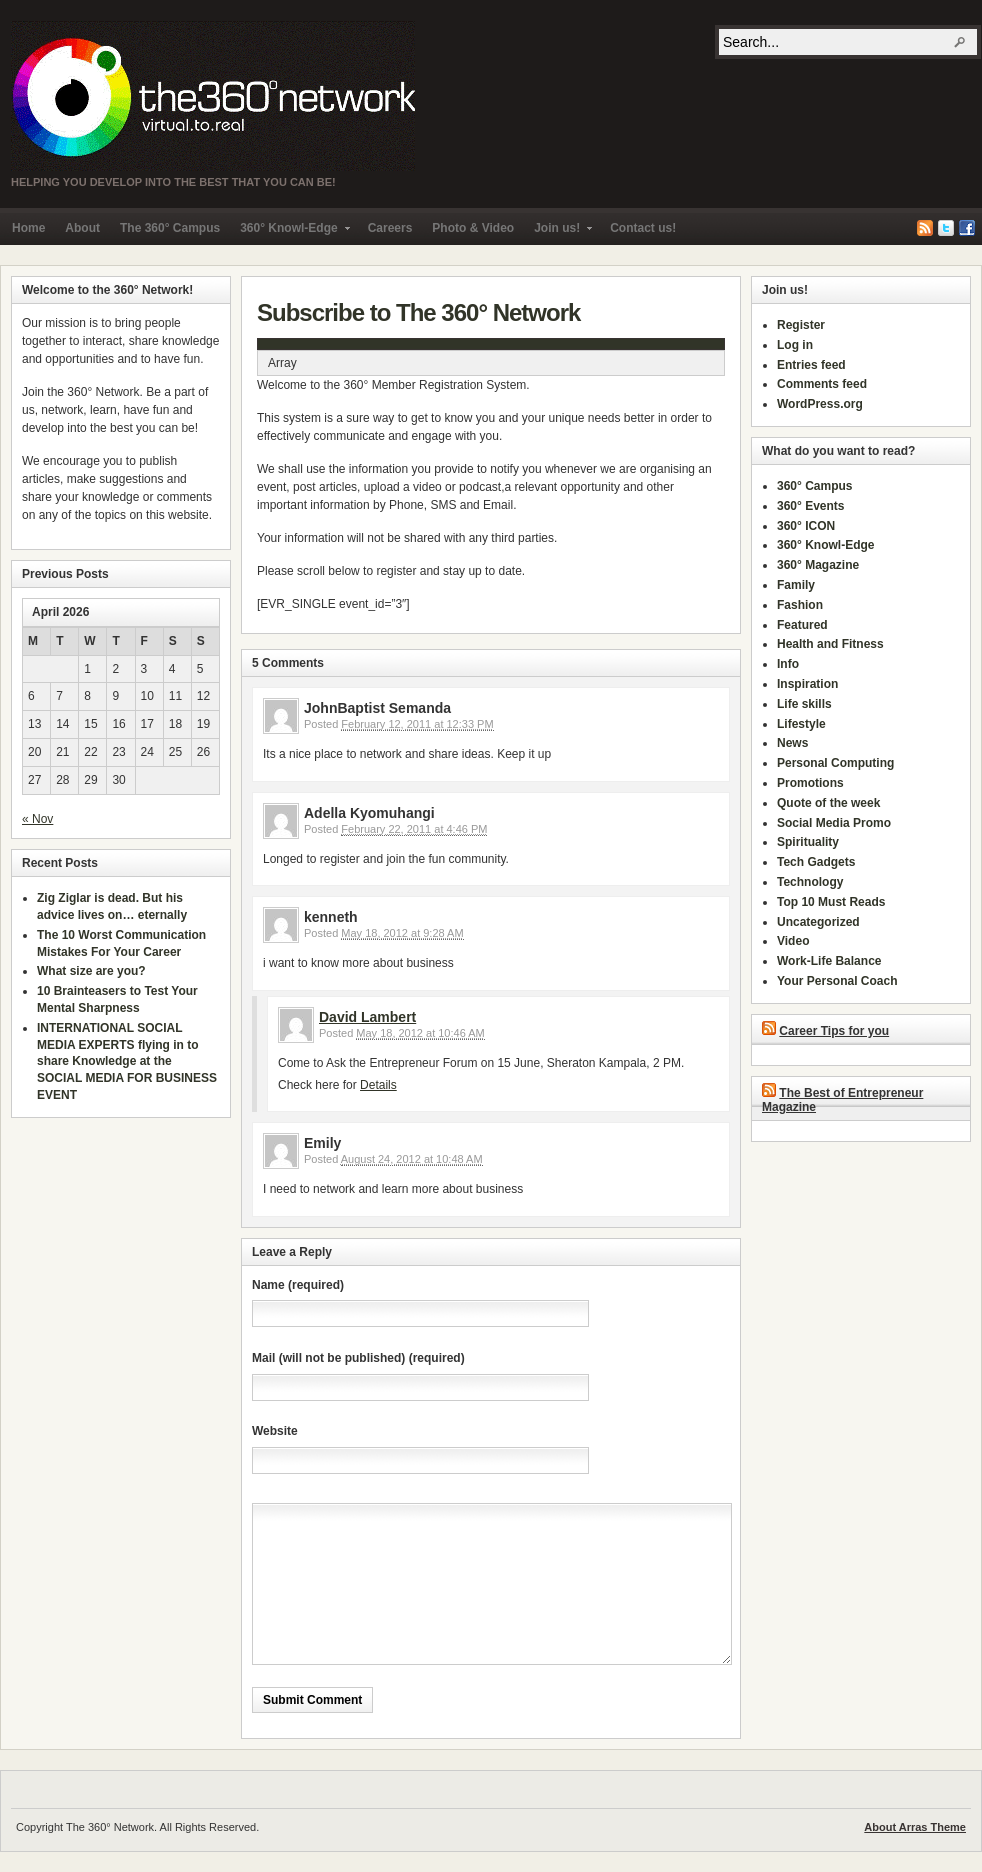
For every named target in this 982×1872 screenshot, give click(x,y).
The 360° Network (213, 96)
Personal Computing (835, 763)
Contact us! (643, 228)
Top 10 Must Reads (831, 902)
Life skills (804, 704)
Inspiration (807, 684)
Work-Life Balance (829, 961)
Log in (795, 345)
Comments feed (822, 384)
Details (378, 1085)
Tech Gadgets (816, 862)
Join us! (558, 232)
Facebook (967, 228)
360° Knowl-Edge (289, 232)
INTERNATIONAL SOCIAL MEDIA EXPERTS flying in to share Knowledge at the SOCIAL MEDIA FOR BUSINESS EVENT (127, 1061)
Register (801, 325)
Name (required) (298, 1285)
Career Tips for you (834, 1031)
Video (793, 941)
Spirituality (808, 842)
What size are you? (91, 971)
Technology (810, 882)
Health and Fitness (830, 644)
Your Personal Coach (837, 981)
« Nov (37, 819)
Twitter (946, 228)
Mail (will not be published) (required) (358, 1358)
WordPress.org (820, 404)
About (82, 228)
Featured (802, 625)
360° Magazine (818, 565)
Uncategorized (818, 922)
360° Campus (815, 486)
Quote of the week (828, 803)
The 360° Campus (170, 228)
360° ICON (806, 526)
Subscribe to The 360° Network (418, 312)
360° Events (811, 506)
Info (788, 664)
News (792, 743)
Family (796, 585)
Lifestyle (801, 724)
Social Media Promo (834, 823)
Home (28, 228)
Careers (390, 228)
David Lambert (367, 1017)
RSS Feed (925, 228)
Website (275, 1431)
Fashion (800, 605)
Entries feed (811, 365)
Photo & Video (473, 228)
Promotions (810, 783)
